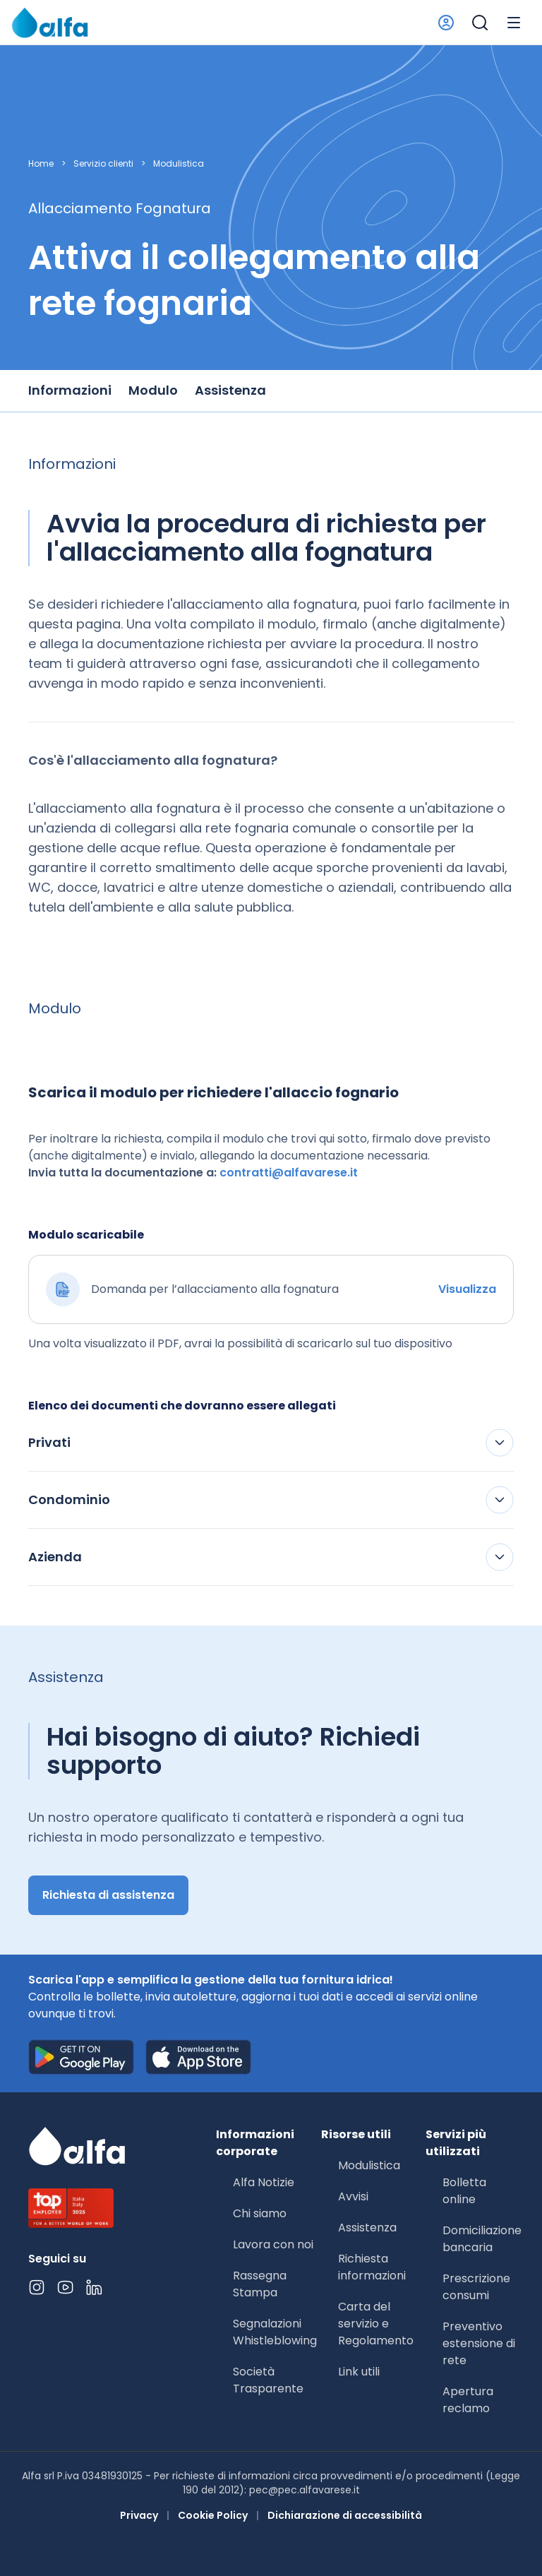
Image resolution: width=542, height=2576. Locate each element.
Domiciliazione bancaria (482, 2238)
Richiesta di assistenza (108, 1895)
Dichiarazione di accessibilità (344, 2515)
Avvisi (353, 2196)
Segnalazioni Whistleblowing (275, 2332)
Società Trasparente (268, 2380)
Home (41, 163)
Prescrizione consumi (476, 2286)
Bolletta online (464, 2190)
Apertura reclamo (467, 2399)
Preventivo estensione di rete (478, 2343)
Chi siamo (260, 2213)
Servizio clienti (103, 163)
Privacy (139, 2515)
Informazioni (70, 390)
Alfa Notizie (263, 2182)
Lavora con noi (273, 2244)
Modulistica (178, 163)
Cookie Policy (213, 2515)
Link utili (359, 2371)
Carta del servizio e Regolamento (376, 2323)
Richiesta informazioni (372, 2267)
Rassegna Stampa (260, 2284)
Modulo (153, 390)
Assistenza (230, 390)
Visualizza (467, 1289)
